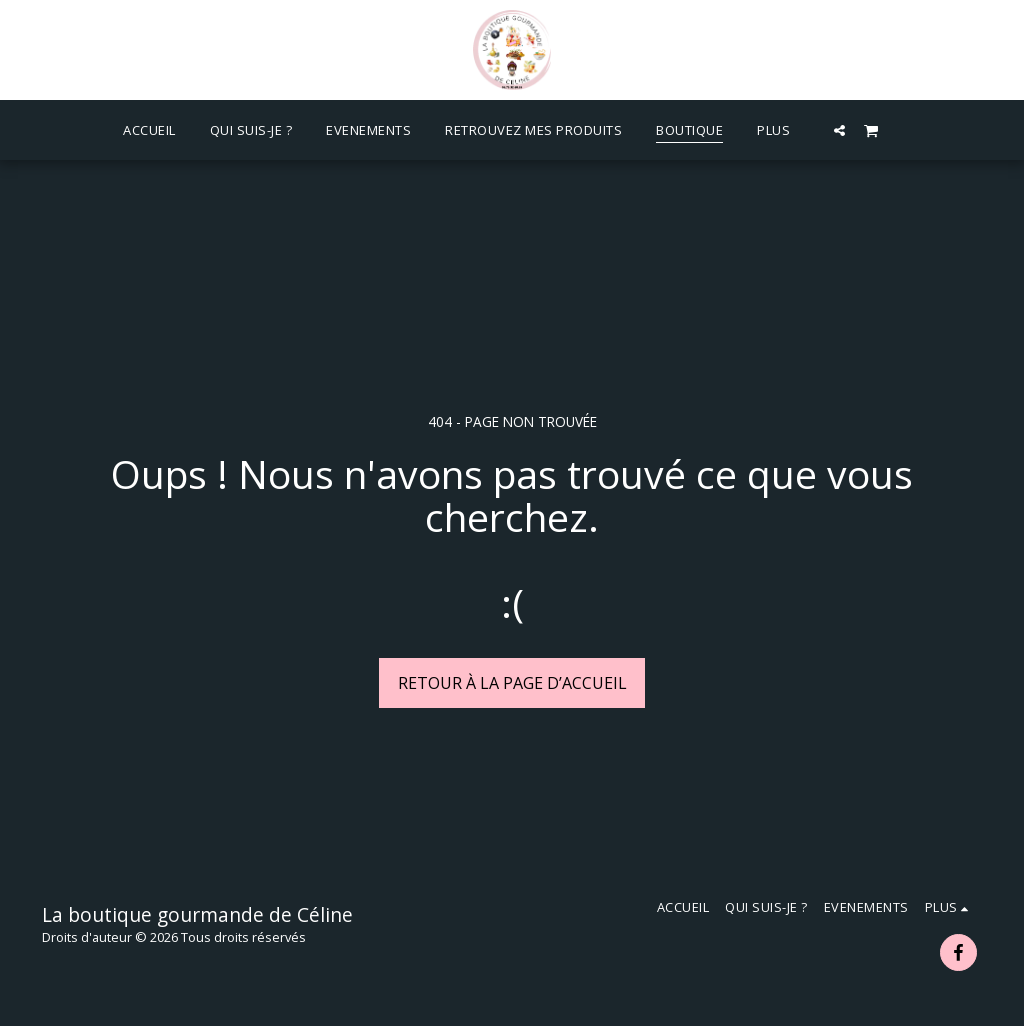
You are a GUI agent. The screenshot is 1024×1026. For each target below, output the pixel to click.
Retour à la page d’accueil (512, 683)
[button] (839, 130)
